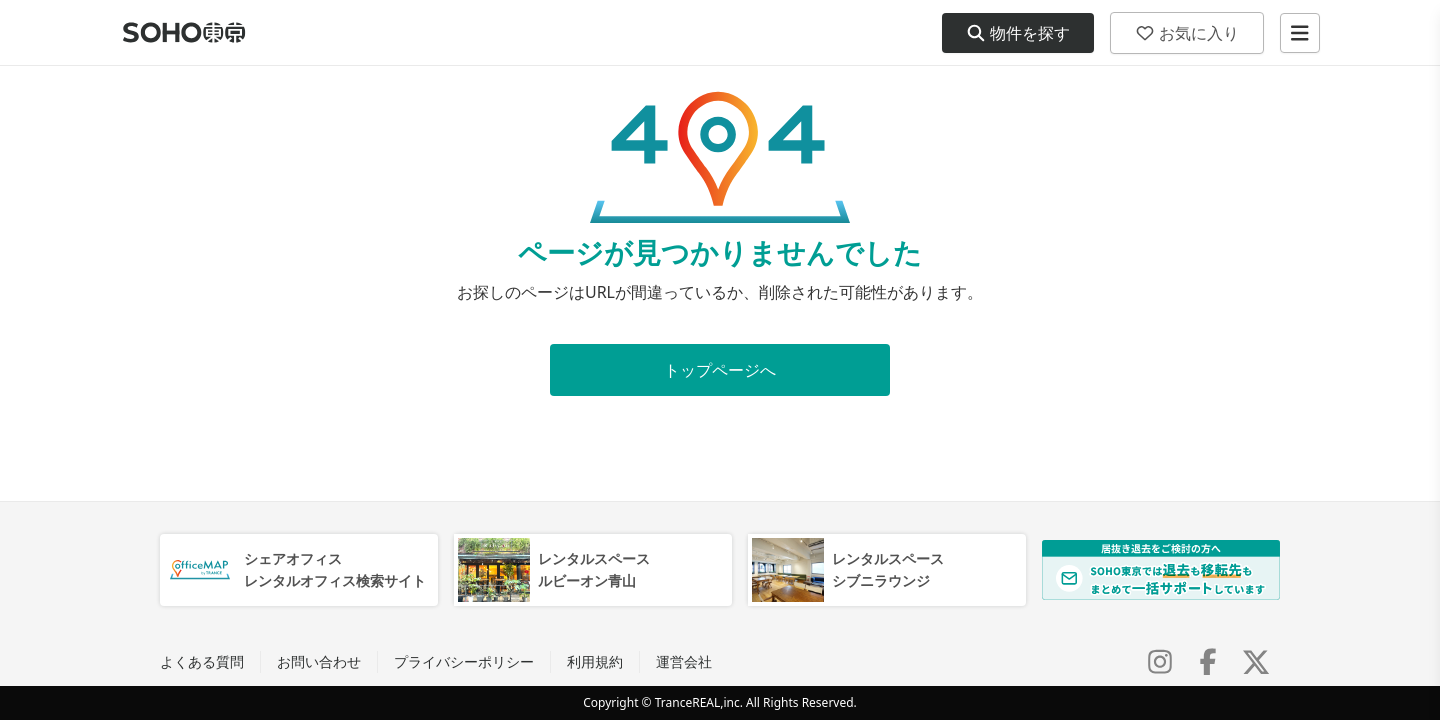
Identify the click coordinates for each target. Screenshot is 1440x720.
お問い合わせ (319, 661)
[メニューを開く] (1300, 33)
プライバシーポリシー (464, 661)
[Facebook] (1208, 662)
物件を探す (1018, 33)
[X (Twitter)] (1256, 662)
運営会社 (684, 661)
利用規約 (595, 661)
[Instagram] (1160, 662)
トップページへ (720, 370)
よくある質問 (202, 661)
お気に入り (1187, 33)
